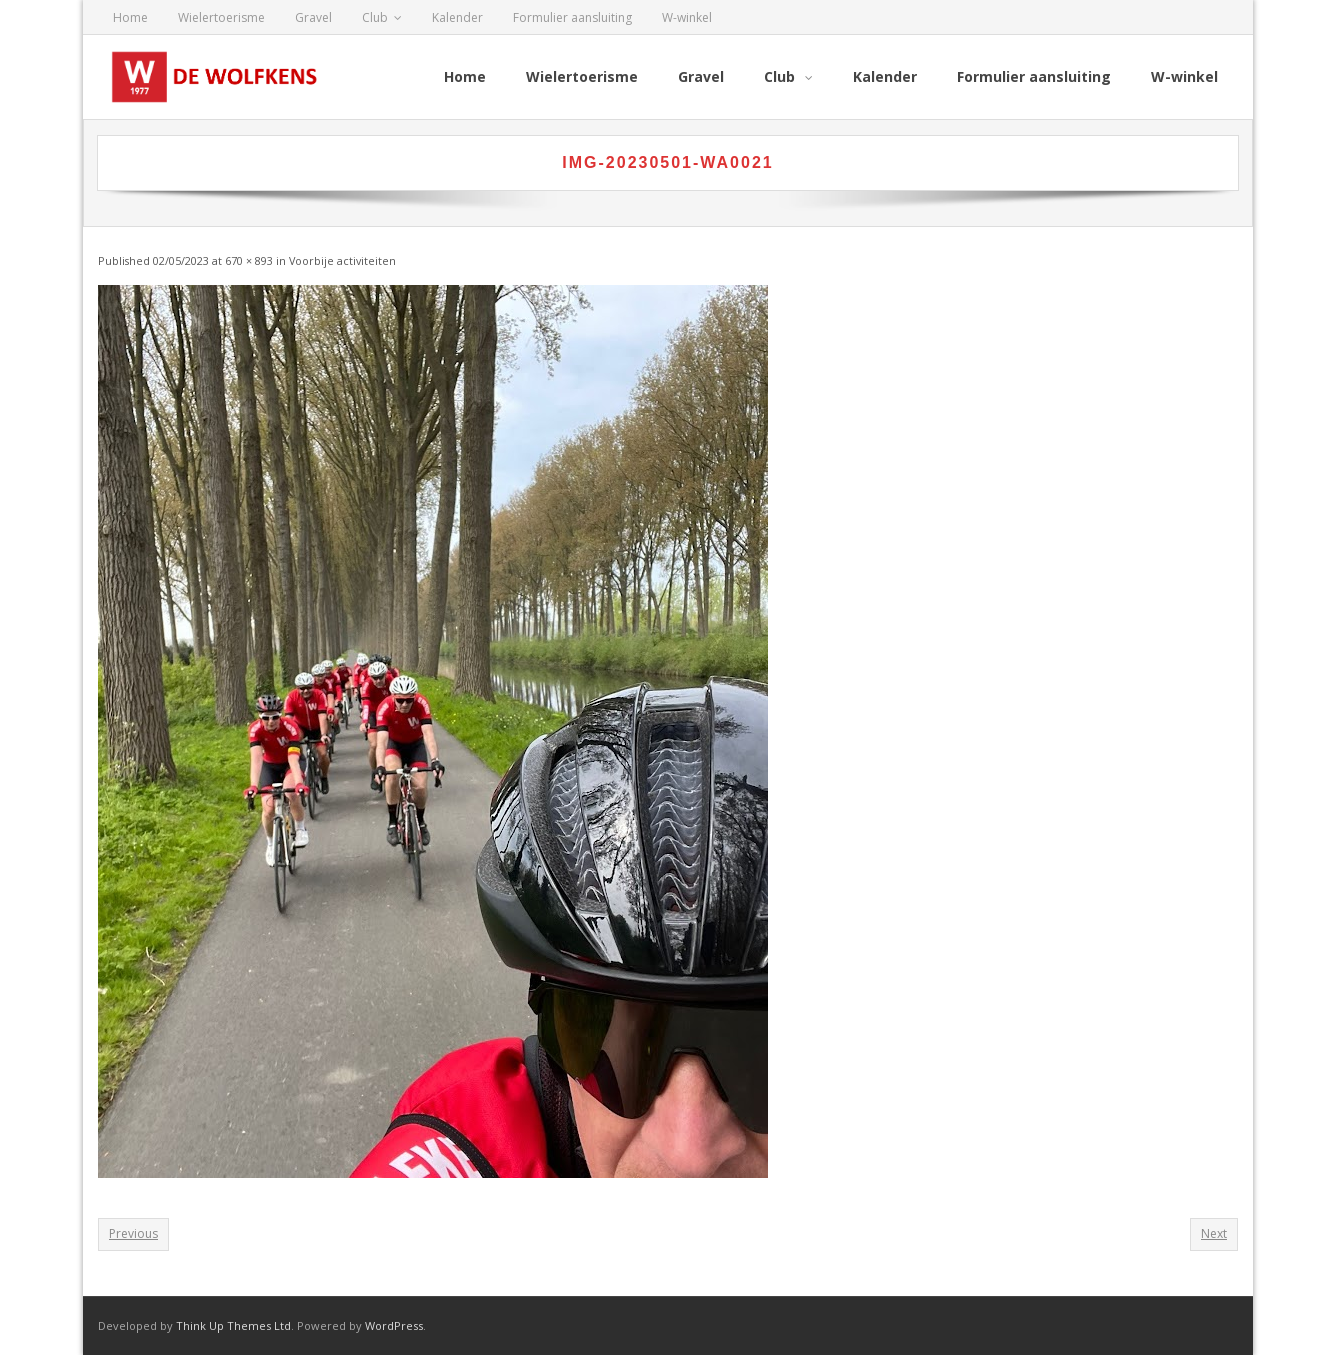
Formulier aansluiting (572, 17)
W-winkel (687, 17)
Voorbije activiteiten (342, 260)
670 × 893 (249, 260)
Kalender (457, 17)
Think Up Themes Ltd (233, 1325)
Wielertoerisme (221, 17)
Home (130, 17)
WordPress (394, 1325)
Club (375, 17)
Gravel (313, 17)
